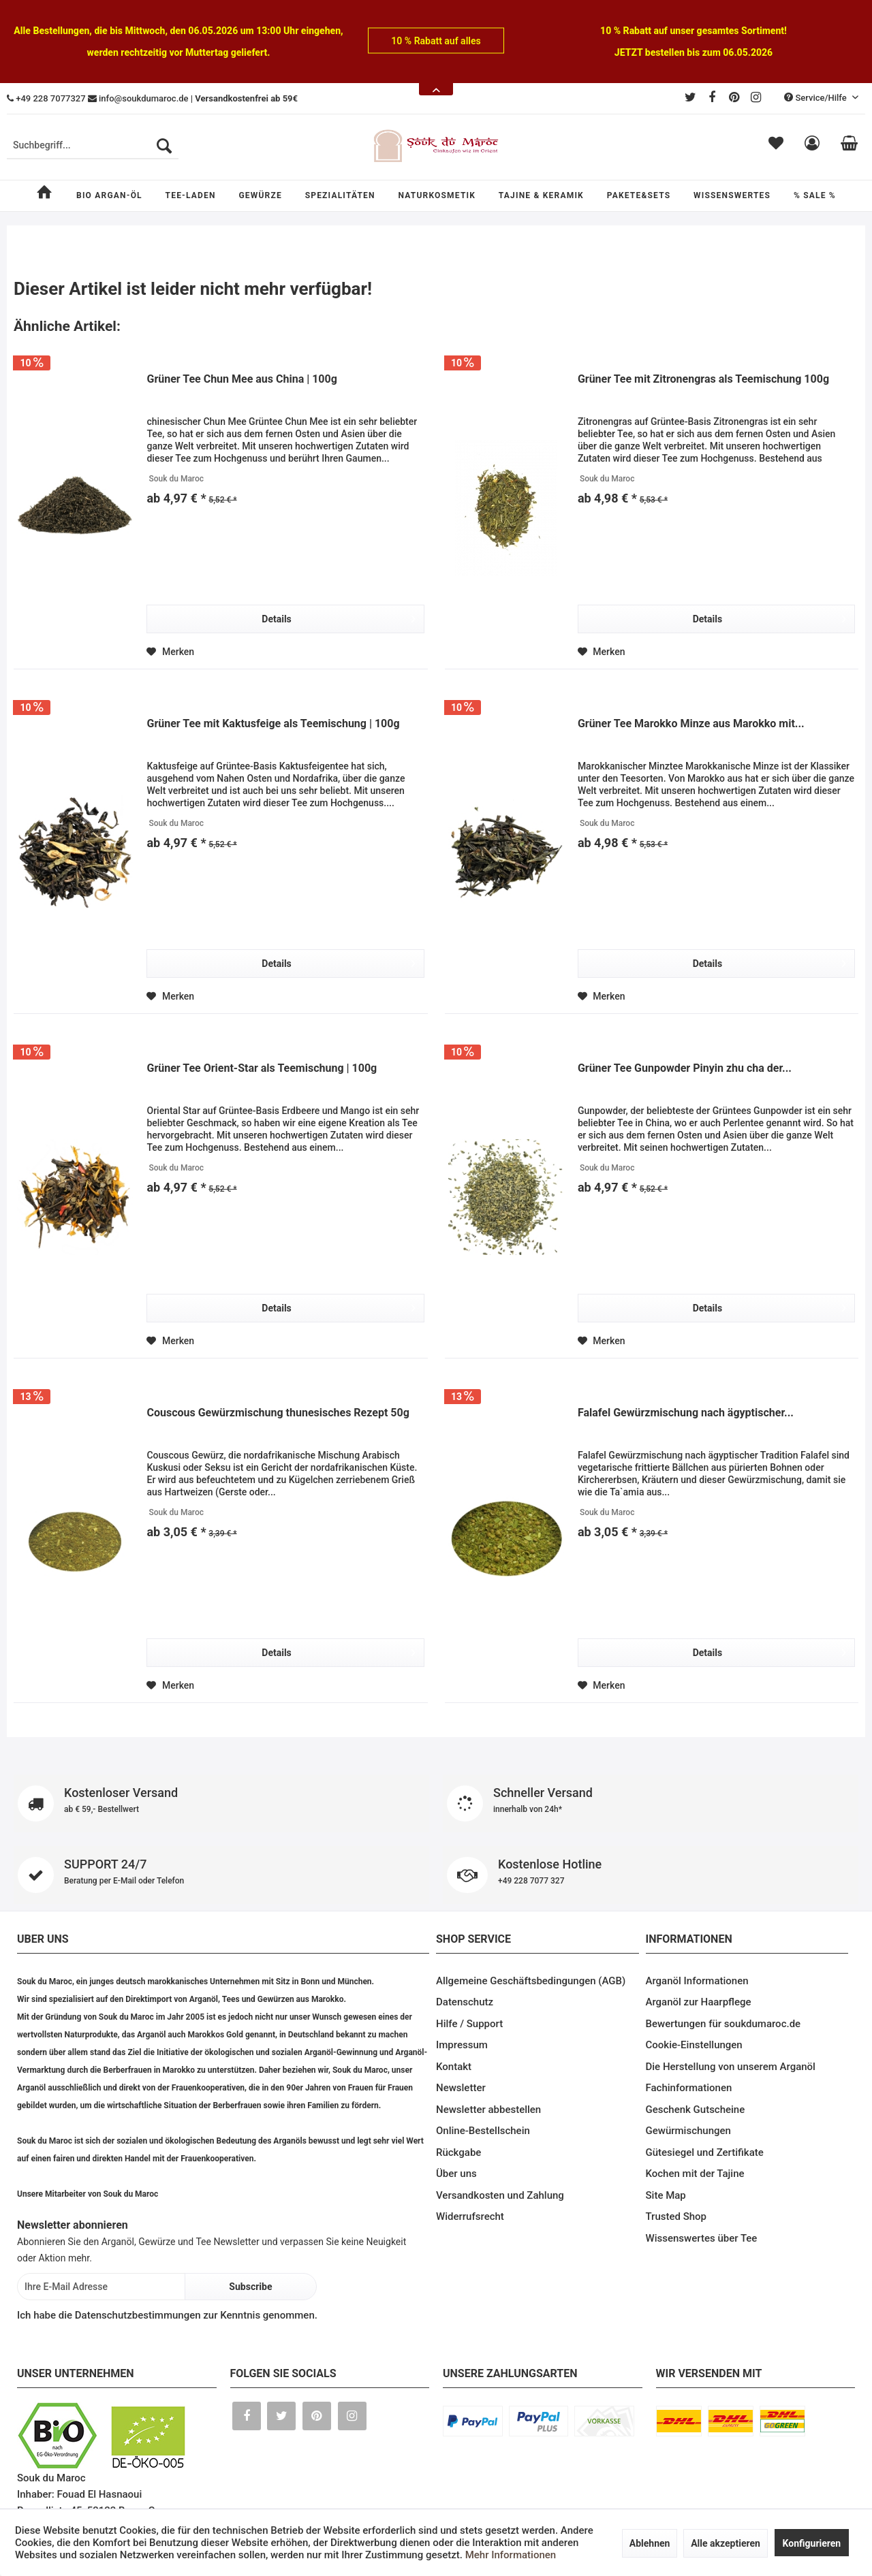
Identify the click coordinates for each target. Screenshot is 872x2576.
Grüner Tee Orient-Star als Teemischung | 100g (261, 1068)
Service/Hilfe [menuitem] (816, 98)
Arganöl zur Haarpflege (698, 2002)
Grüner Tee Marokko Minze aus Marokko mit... (691, 723)
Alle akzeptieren (725, 2543)
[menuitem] (92, 145)
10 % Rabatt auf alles (435, 40)
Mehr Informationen (510, 2555)
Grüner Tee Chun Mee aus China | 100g (241, 378)
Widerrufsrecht (470, 2216)
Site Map (666, 2195)
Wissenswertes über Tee (702, 2238)
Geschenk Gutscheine (695, 2109)
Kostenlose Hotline (650, 1875)
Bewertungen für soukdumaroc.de (723, 2024)
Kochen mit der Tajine (695, 2173)
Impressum (462, 2045)
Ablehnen (649, 2543)
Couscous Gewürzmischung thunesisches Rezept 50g (277, 1412)
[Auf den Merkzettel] (170, 651)
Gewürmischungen (688, 2131)
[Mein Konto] (811, 145)
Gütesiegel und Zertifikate (705, 2152)
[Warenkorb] (849, 145)
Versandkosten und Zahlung (500, 2195)
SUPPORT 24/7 (221, 1875)
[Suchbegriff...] (92, 145)
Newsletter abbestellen (488, 2109)
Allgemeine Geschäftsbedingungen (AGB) (530, 1981)
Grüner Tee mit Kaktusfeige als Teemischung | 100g (272, 723)
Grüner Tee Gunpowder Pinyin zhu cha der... (685, 1068)
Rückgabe (458, 2152)
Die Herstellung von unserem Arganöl (730, 2067)
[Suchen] (164, 145)
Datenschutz (464, 2002)
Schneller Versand (650, 1803)
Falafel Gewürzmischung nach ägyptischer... (686, 1412)
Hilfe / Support (469, 2024)
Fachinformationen (689, 2088)
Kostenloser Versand (221, 1803)
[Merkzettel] (776, 145)
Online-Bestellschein (483, 2131)
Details (338, 616)
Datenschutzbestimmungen (138, 2315)
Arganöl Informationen (697, 1981)
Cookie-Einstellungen (694, 2045)
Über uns (456, 2173)
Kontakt (453, 2067)
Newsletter (461, 2088)
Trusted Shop (676, 2216)
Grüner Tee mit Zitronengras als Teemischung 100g (703, 378)
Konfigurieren (812, 2543)
